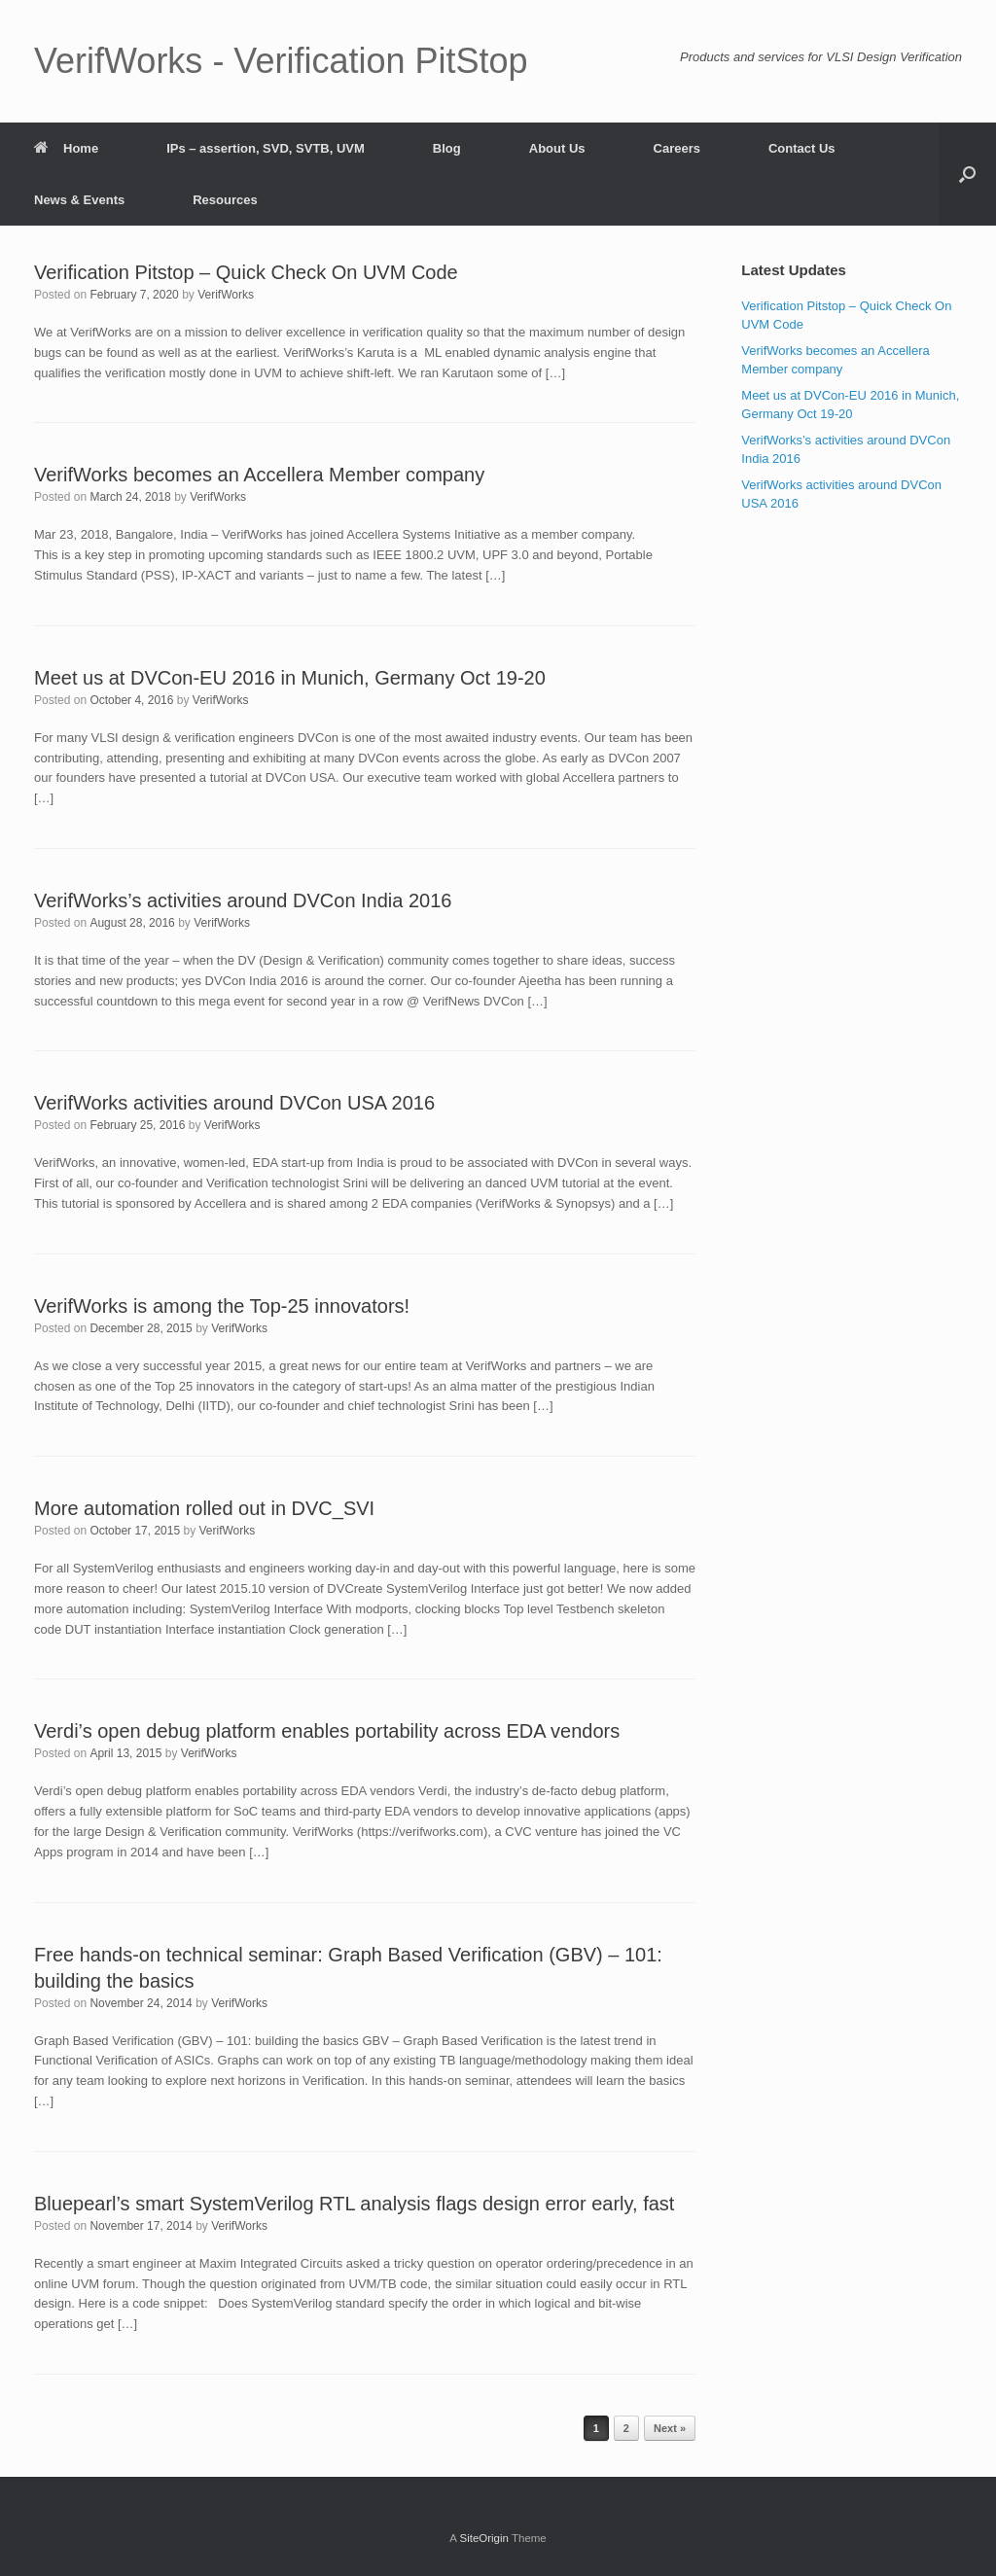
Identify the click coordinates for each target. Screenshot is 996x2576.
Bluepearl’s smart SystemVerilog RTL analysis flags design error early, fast (354, 2203)
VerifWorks (225, 294)
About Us (557, 148)
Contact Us (802, 148)
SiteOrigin (484, 2538)
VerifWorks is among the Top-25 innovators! (221, 1306)
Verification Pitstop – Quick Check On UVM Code (246, 272)
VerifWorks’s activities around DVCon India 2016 (242, 900)
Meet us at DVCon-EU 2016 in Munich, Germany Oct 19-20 (290, 677)
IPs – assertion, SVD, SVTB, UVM (265, 148)
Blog (447, 148)
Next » (670, 2428)
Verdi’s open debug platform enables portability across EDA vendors (327, 1731)
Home (66, 148)
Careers (677, 148)
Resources (225, 200)
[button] (967, 174)
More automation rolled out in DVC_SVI (204, 1508)
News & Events (79, 200)
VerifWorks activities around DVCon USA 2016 (234, 1102)
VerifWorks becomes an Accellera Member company (259, 474)
